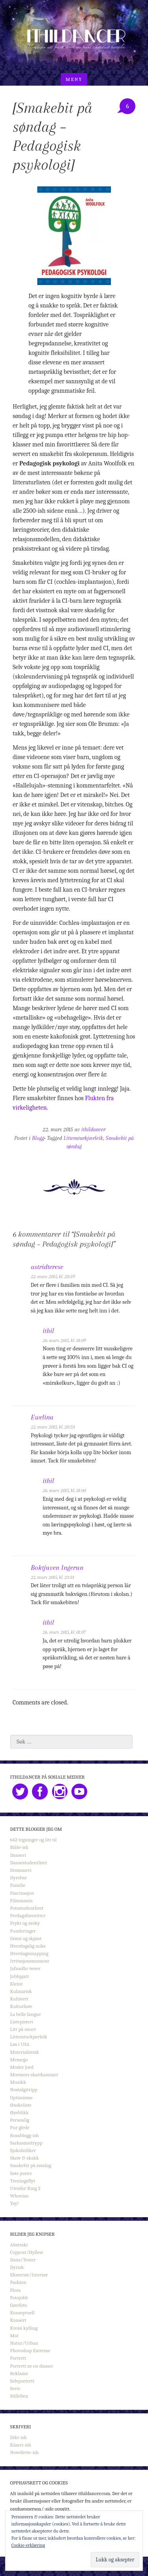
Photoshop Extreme (30, 2350)
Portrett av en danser (31, 2366)
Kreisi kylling (24, 2328)
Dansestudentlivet (28, 1862)
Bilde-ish (19, 1847)
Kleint (16, 1984)
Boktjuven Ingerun (57, 1567)
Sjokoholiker (23, 2150)
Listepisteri (21, 2022)
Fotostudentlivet (26, 1908)
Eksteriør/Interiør (29, 2275)
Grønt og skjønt (26, 1938)
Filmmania (21, 1900)
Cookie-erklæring (28, 2545)
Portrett (18, 2358)
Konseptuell (22, 2312)
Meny (74, 79)
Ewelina (42, 1417)
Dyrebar (18, 1877)
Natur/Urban (24, 2343)
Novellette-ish (24, 2452)
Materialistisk (24, 2052)
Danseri (18, 1855)
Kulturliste (21, 2006)
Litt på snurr (23, 2029)
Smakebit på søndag (30, 2165)
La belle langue (25, 2014)
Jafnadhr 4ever (25, 1968)
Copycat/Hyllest (26, 2252)
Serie (15, 2388)
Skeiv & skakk (24, 2158)
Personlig (19, 2120)
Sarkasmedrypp (26, 2143)
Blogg (38, 1138)
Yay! (14, 2203)
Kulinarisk (21, 1991)
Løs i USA (20, 2044)
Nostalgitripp (23, 2089)
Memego (19, 2059)
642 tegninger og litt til (33, 1840)
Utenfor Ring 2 (25, 2188)
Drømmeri (21, 1870)
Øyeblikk (19, 2112)
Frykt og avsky (25, 1923)
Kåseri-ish (20, 2445)
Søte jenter (21, 2173)
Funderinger (23, 1931)
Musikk (18, 2082)
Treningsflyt (22, 2181)
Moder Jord (22, 2067)
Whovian (19, 2196)
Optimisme (21, 2097)
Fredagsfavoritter (27, 1915)
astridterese (47, 1267)
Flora (15, 2290)
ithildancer (93, 1129)
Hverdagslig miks (28, 1946)
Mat (14, 2335)
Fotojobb (19, 2297)
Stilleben (19, 2396)
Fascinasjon (22, 1893)
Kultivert (19, 1999)
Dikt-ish (18, 2437)
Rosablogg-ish (24, 2135)
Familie (18, 1885)
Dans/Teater (23, 2260)
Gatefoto (18, 2305)
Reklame (19, 2373)
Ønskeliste (21, 2105)
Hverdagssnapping (29, 1953)
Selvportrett (22, 2381)
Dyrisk (17, 2267)
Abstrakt (19, 2245)
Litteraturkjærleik (83, 1138)
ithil (48, 1331)
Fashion (18, 2282)
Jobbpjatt (19, 1976)
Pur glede (20, 2127)
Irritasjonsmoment (29, 1961)
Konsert (18, 2320)
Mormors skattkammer (34, 2074)
